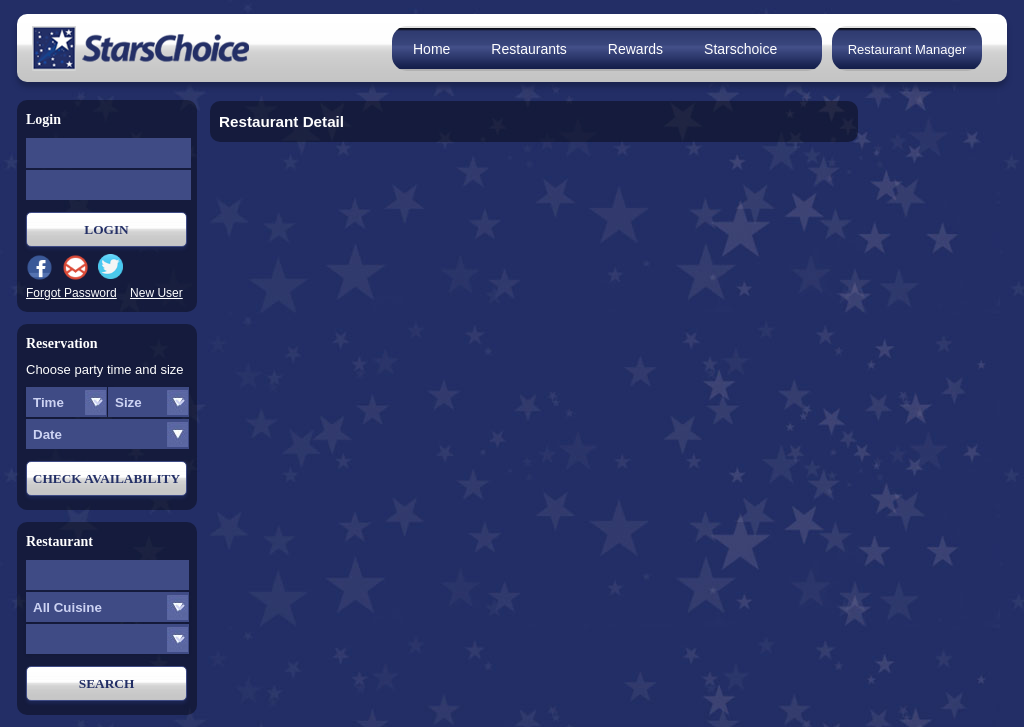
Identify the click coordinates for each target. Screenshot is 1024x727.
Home (431, 49)
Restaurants (528, 49)
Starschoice (740, 49)
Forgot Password (71, 293)
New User (156, 293)
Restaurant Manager (907, 49)
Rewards (635, 49)
